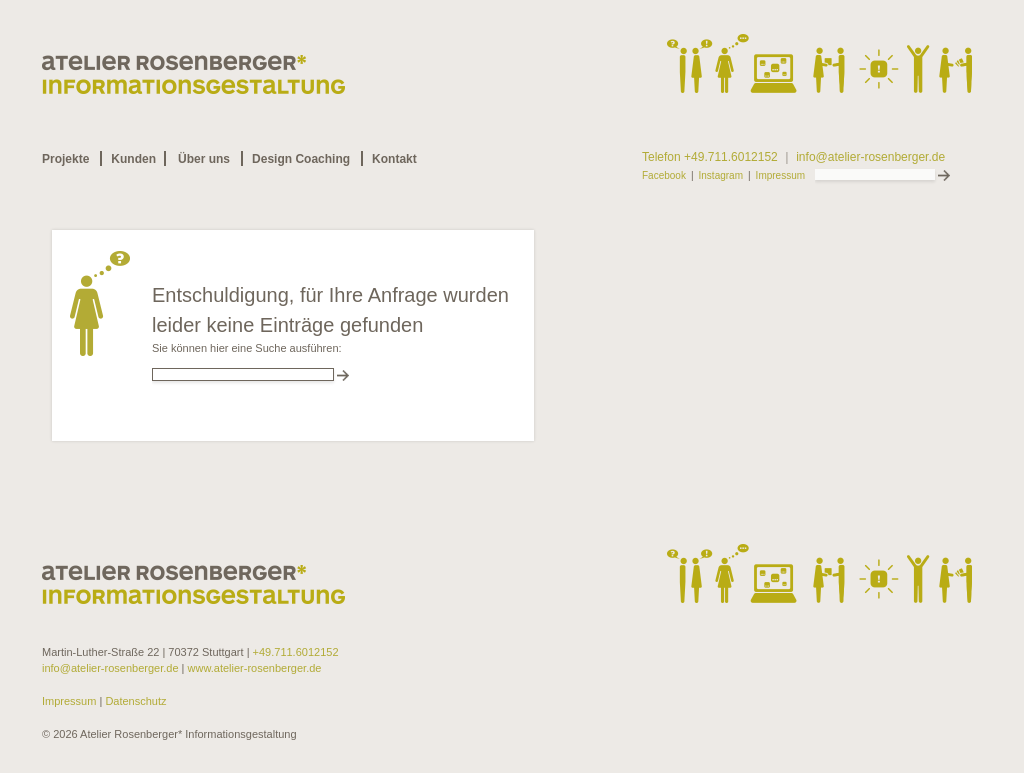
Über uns (204, 159)
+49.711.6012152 (296, 652)
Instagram (721, 176)
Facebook (664, 176)
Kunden (133, 159)
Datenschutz (134, 701)
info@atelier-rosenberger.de (870, 157)
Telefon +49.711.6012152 (710, 157)
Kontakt (394, 159)
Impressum (780, 176)
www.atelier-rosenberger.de (255, 668)
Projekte (65, 159)
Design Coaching (301, 159)
